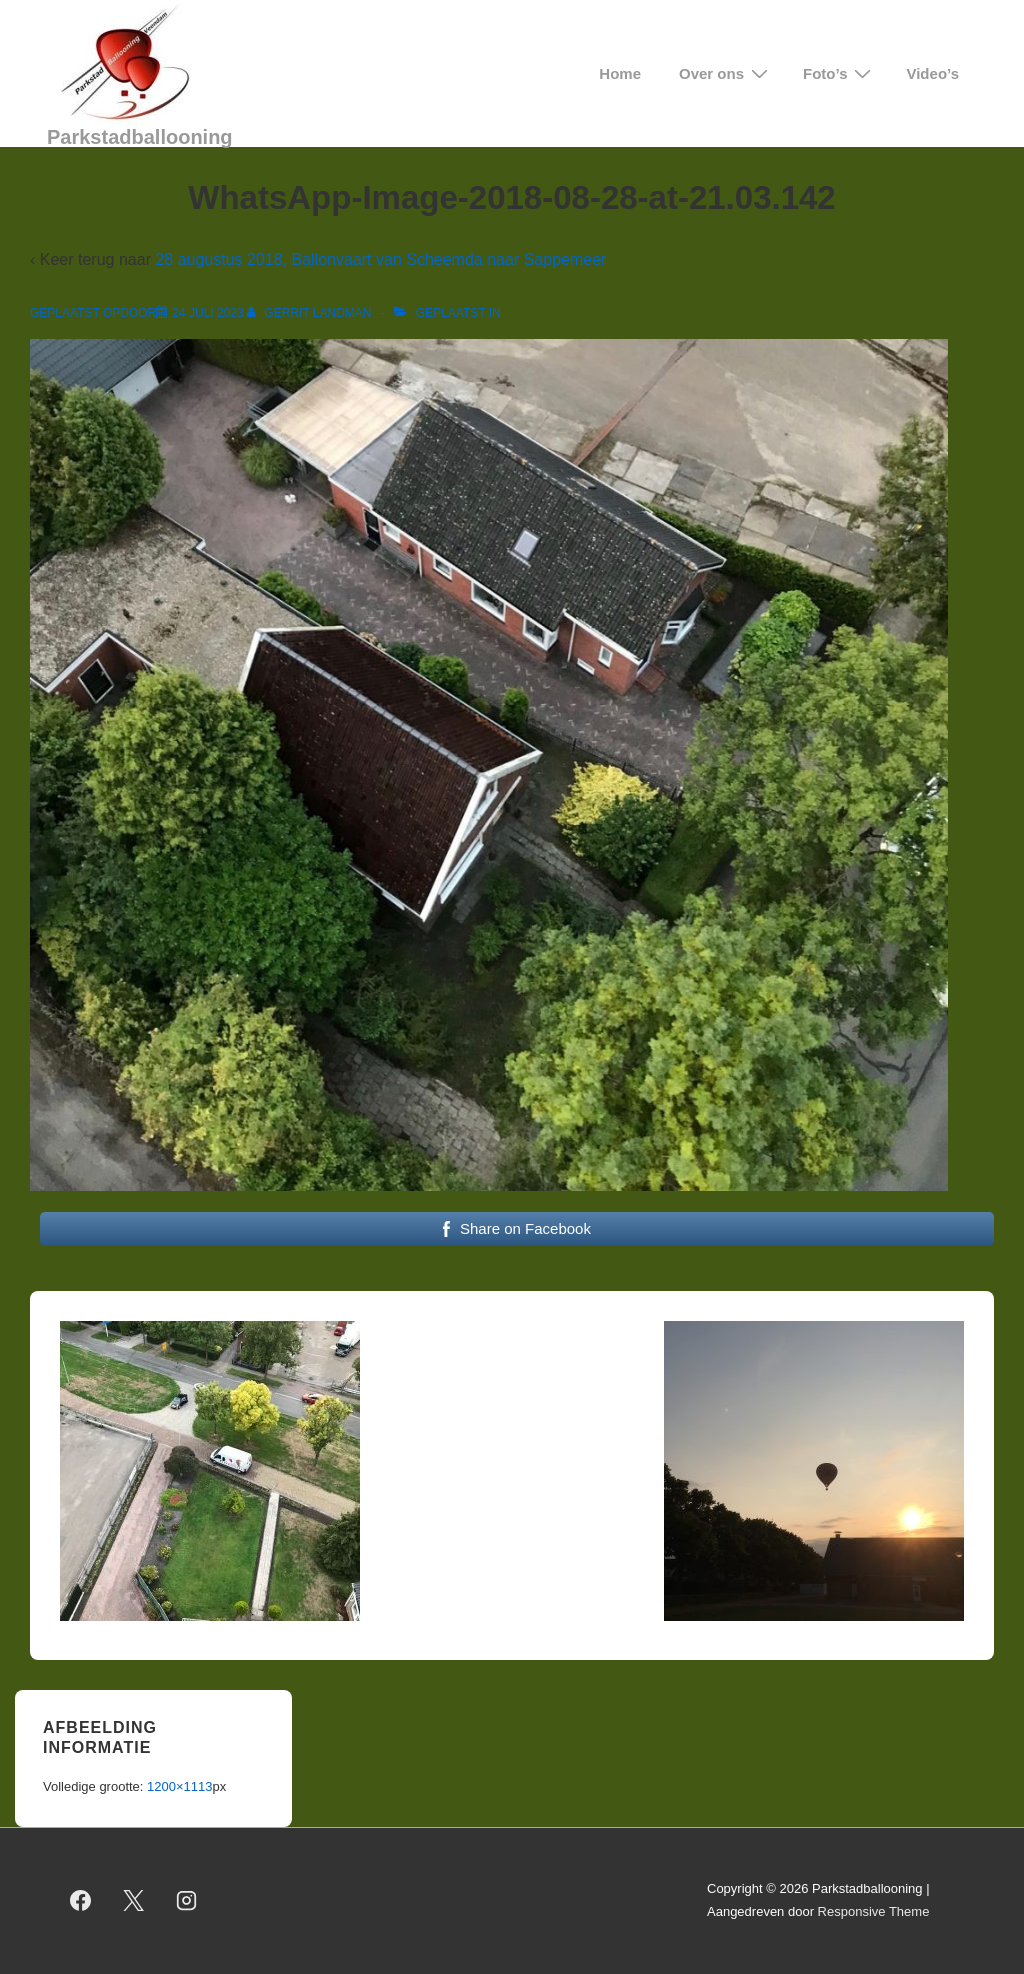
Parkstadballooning (140, 137)
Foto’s (839, 73)
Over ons (726, 73)
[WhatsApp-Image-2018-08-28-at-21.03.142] (207, 313)
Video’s (932, 73)
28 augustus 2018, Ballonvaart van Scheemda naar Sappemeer (380, 259)
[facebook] (81, 1901)
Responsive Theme (874, 1911)
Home (620, 73)
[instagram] (187, 1901)
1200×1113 (179, 1786)
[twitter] (134, 1901)
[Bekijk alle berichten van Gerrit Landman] (311, 313)
